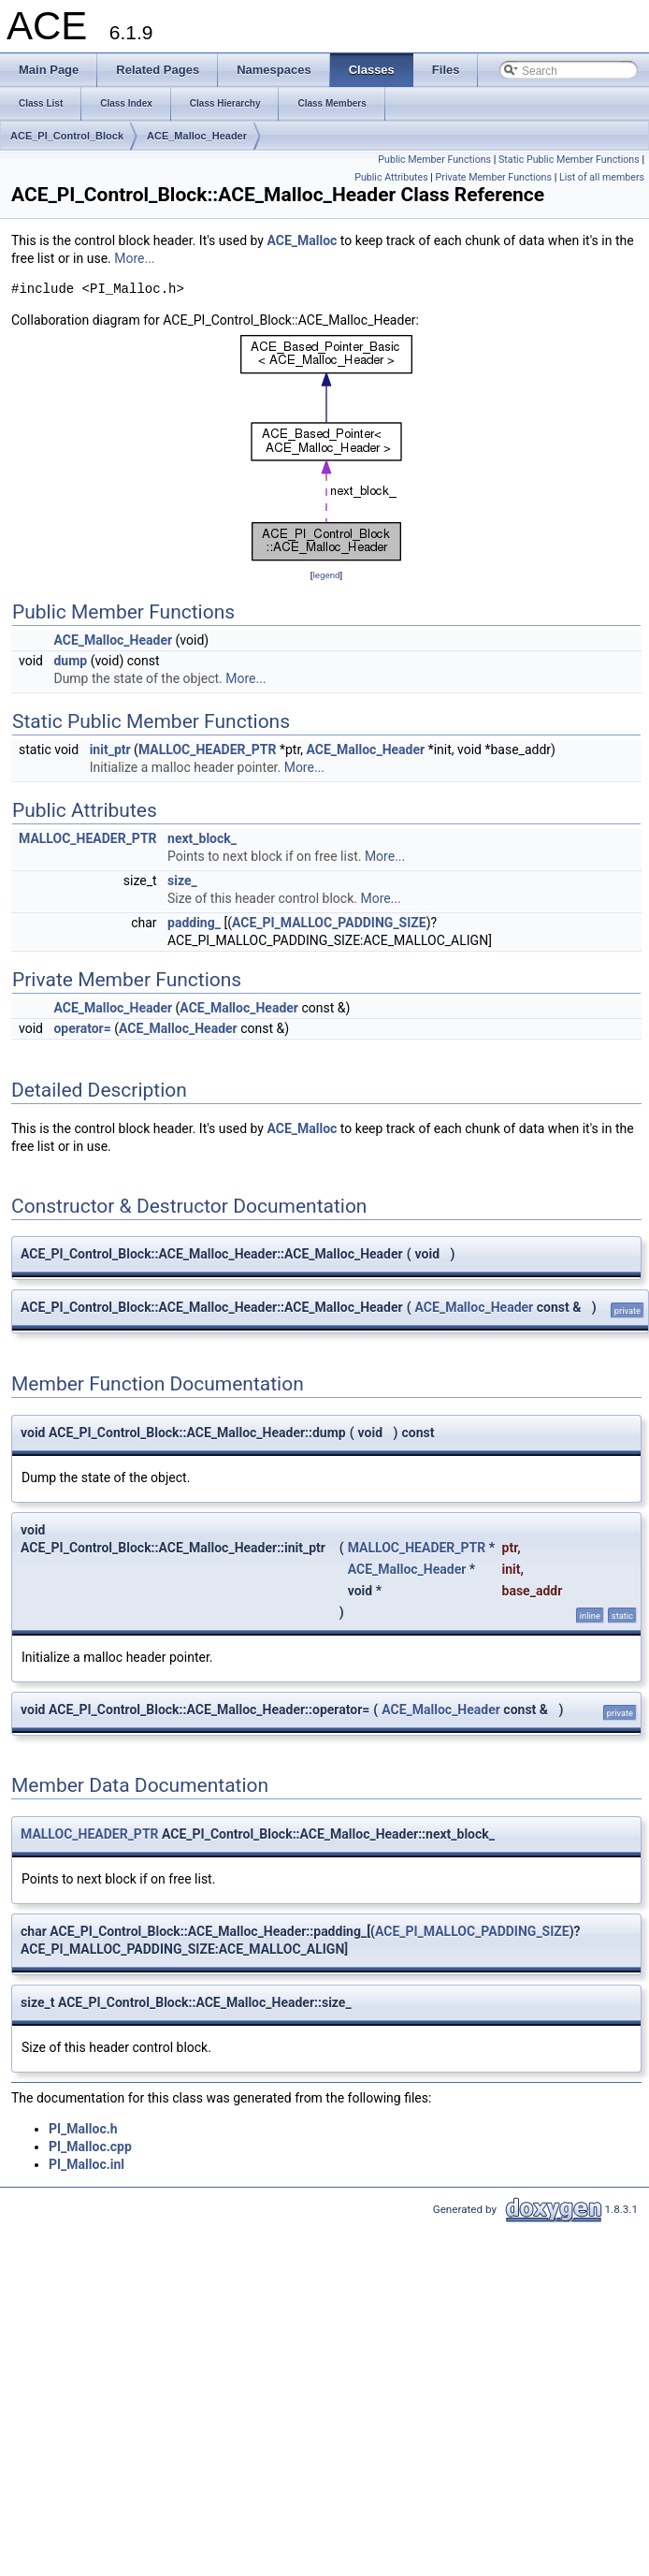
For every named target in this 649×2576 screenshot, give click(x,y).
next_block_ (202, 838)
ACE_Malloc (302, 240)
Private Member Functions (494, 177)
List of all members (601, 177)
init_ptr (110, 749)
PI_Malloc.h (83, 2128)
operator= (81, 1028)
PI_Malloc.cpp (90, 2146)
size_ (182, 880)
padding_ (194, 922)
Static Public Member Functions (569, 159)
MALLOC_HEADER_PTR (207, 749)
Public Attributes (391, 177)
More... (134, 258)
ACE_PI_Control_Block (66, 135)
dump (70, 660)
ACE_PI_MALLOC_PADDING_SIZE (329, 922)
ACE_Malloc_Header (197, 135)
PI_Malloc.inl (86, 2164)
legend (325, 575)
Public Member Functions (434, 159)
